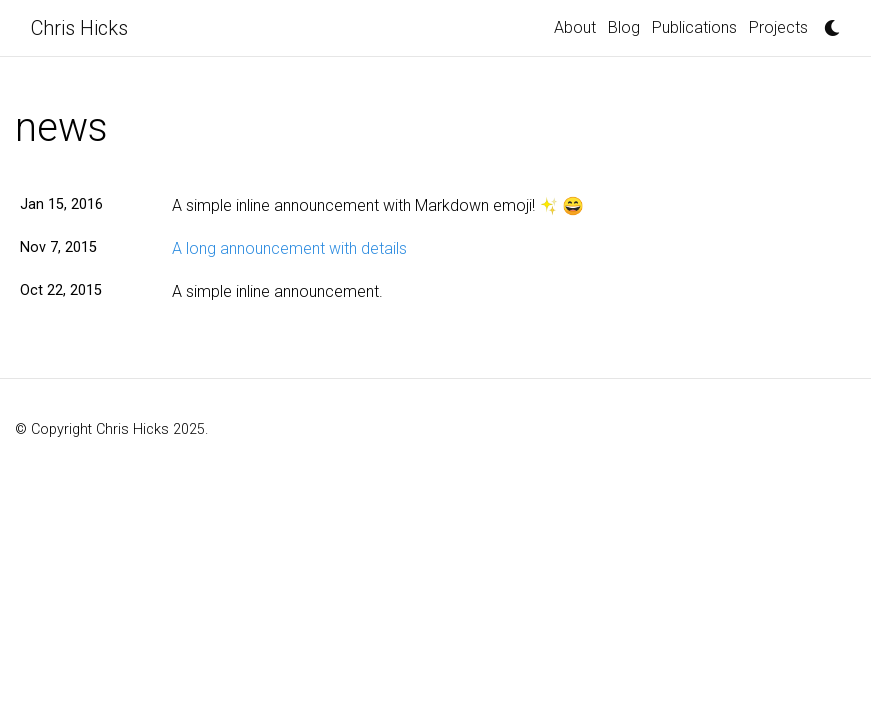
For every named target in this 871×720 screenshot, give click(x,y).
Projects (778, 27)
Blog (624, 27)
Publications (694, 27)
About (575, 27)
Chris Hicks (79, 28)
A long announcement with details (289, 248)
